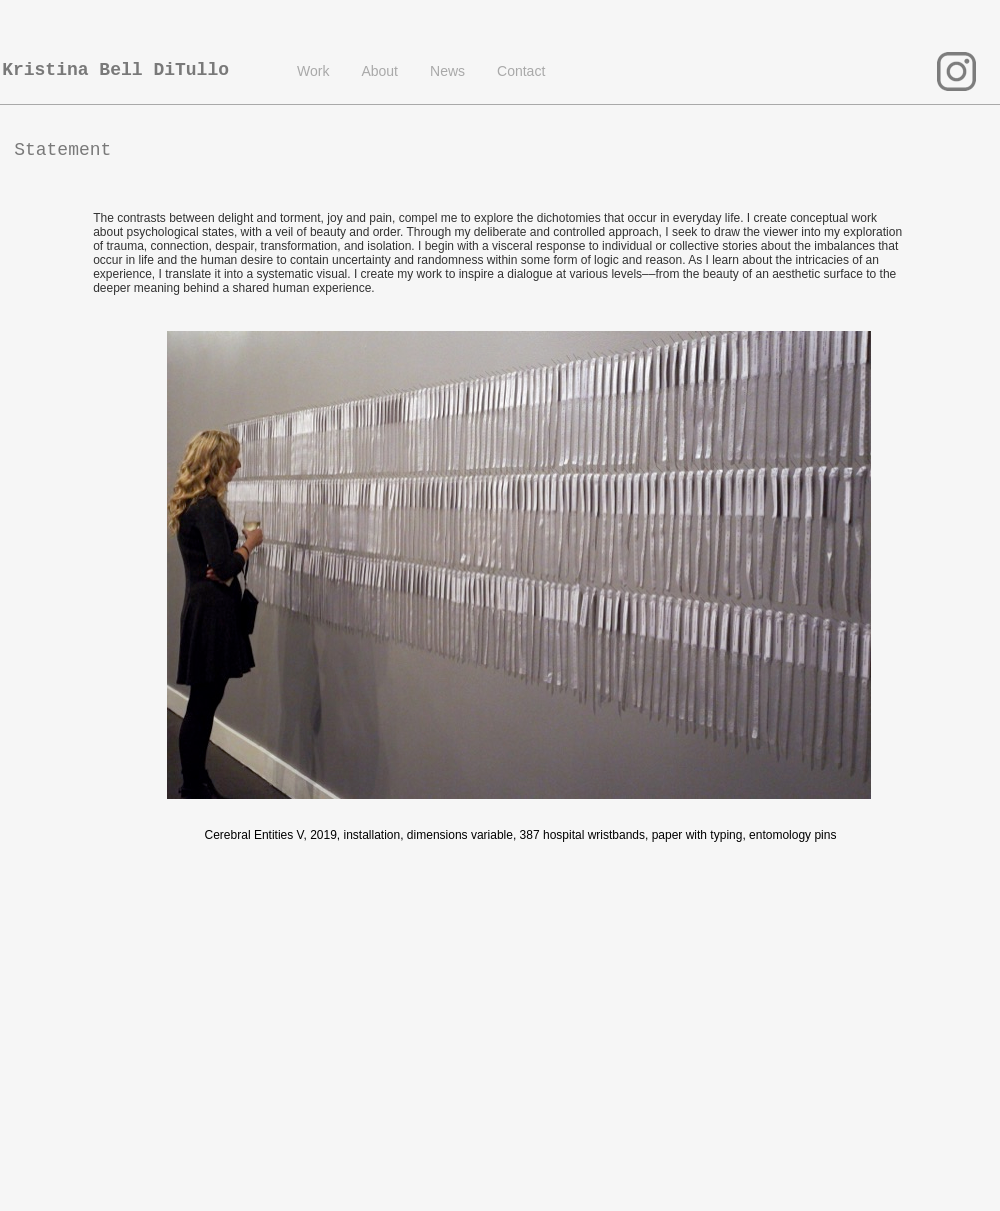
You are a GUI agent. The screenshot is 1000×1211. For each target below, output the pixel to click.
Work (313, 71)
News (447, 71)
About (379, 71)
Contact (521, 71)
